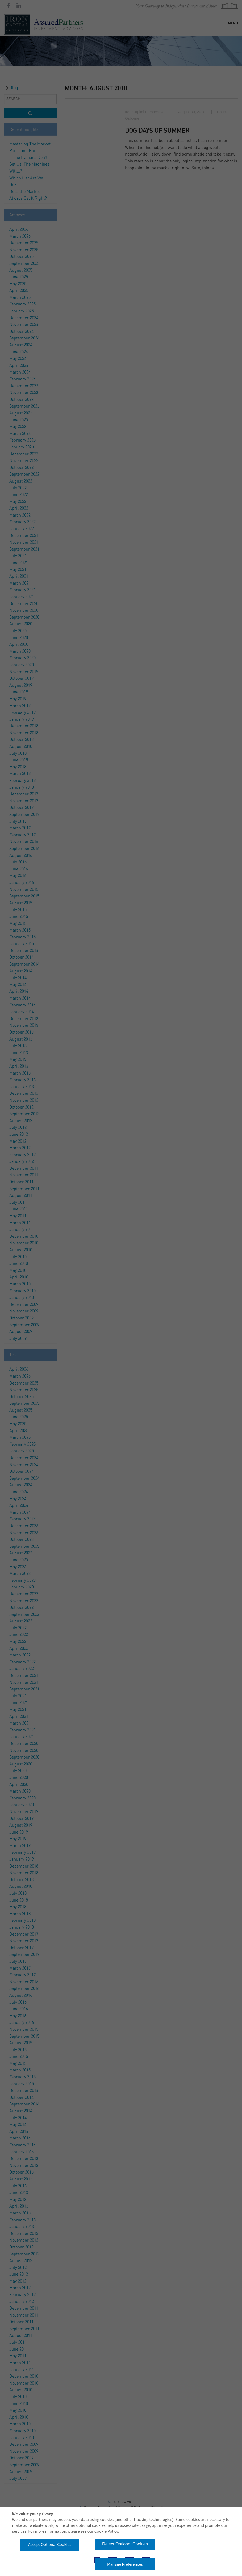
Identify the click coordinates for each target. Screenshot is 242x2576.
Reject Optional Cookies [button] (125, 2544)
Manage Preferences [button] (125, 2564)
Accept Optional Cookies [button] (49, 2545)
